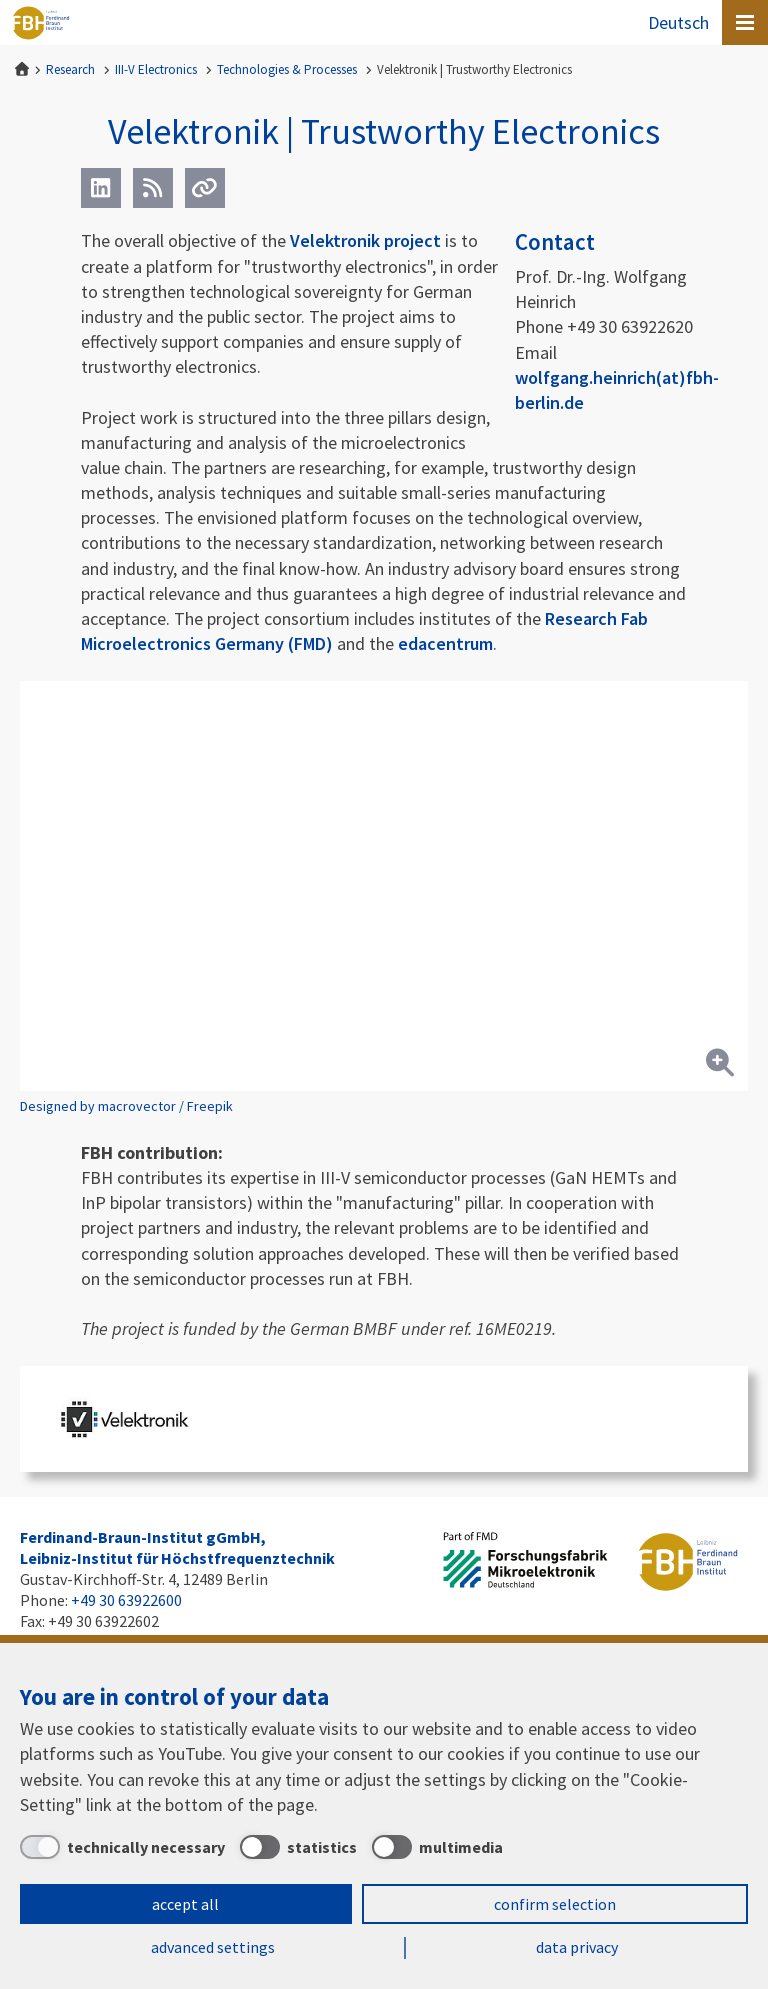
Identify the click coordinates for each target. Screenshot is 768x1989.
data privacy (577, 1947)
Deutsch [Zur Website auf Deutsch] (678, 22)
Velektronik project (365, 240)
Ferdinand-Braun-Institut (41, 23)
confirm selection (555, 1904)
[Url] (205, 188)
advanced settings (213, 1947)
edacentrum (445, 643)
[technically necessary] (122, 1847)
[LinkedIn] (101, 188)
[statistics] (298, 1847)
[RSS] (153, 188)
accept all (185, 1904)
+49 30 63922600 (126, 1600)
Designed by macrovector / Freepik (126, 1106)
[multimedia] (437, 1847)
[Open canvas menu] (745, 22)
